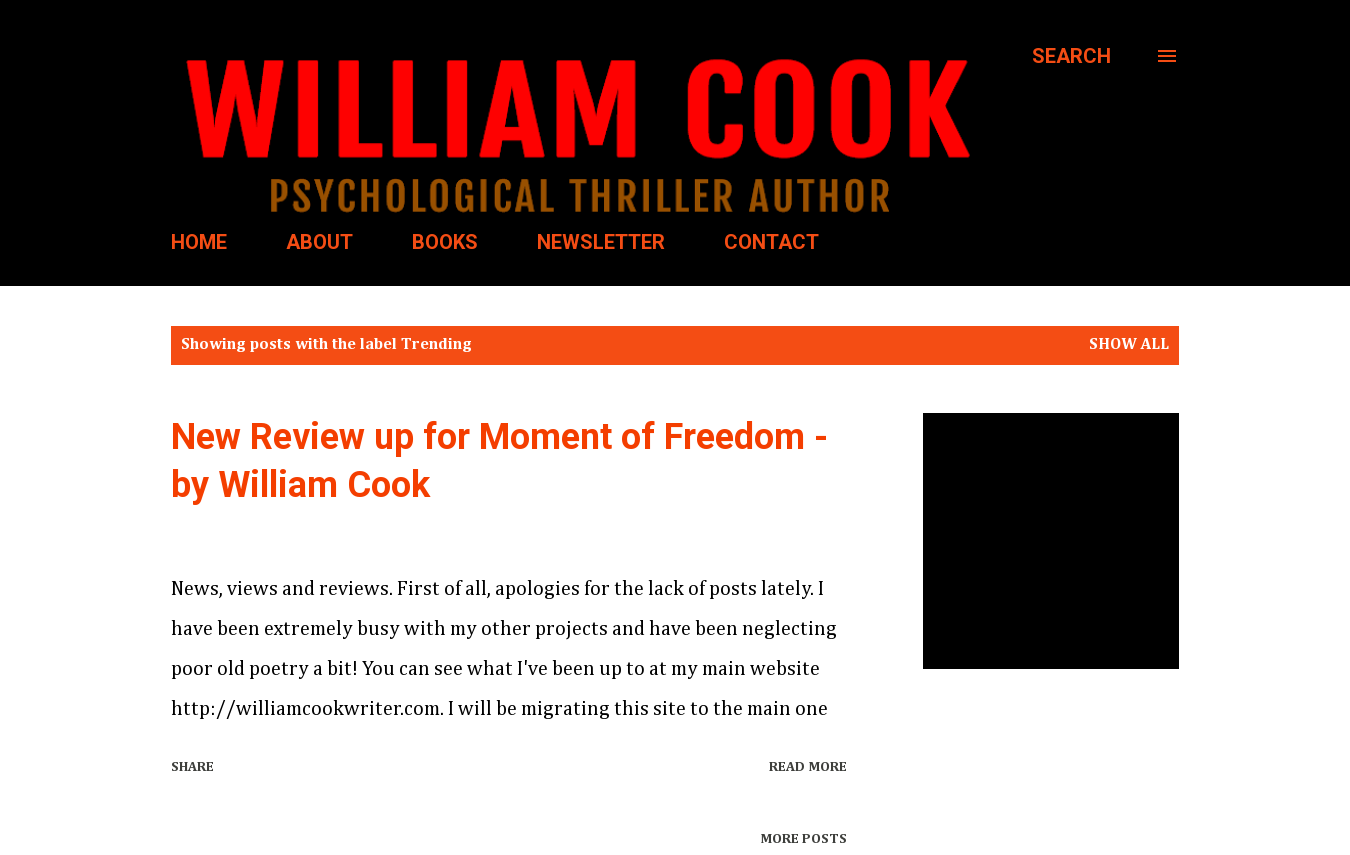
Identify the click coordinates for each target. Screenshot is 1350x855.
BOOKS (445, 242)
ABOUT (319, 242)
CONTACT (771, 242)
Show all (1129, 345)
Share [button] (192, 767)
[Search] (1071, 56)
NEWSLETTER (601, 242)
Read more (808, 767)
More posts (803, 839)
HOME (199, 242)
